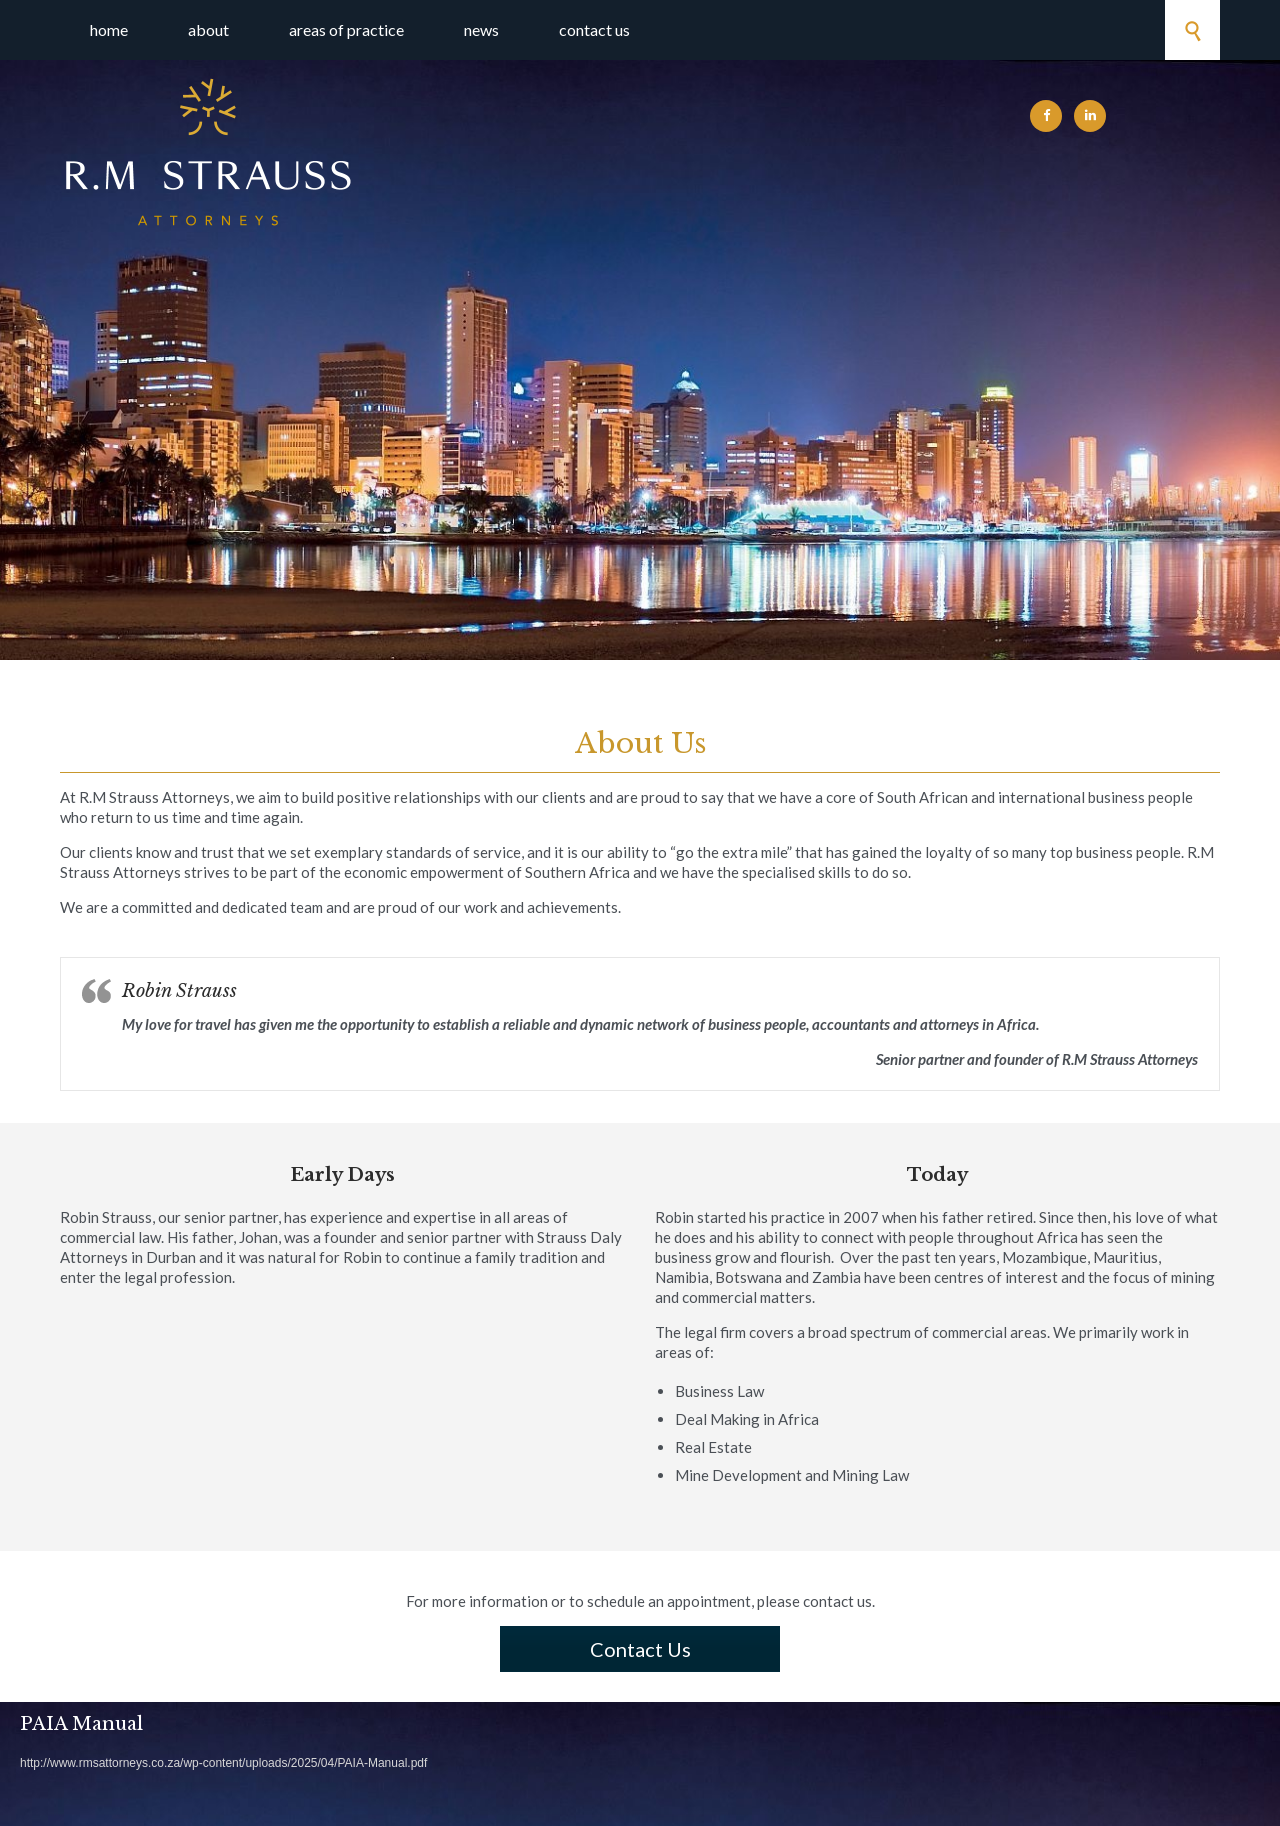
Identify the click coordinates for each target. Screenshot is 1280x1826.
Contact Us (640, 1649)
